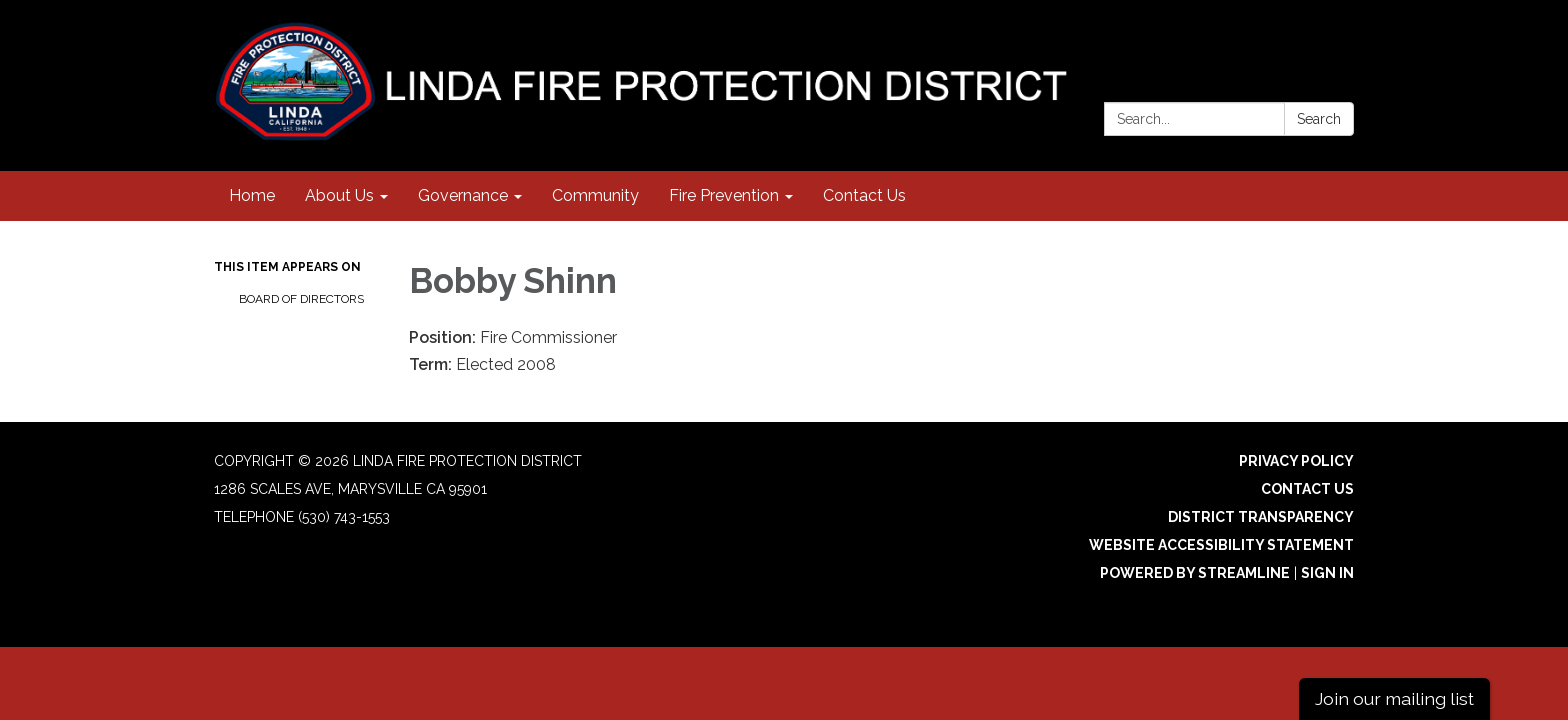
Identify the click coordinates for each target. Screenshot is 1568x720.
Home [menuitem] (252, 195)
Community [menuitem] (595, 195)
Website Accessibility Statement (1221, 545)
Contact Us (1307, 489)
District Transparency (1261, 517)
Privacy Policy (1296, 461)
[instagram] (1304, 39)
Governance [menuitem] (463, 195)
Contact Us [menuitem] (864, 195)
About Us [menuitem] (339, 195)
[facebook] (1341, 39)
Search (1319, 119)
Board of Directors (301, 299)
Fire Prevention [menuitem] (724, 195)
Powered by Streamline (1195, 573)
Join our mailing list (1394, 698)
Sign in (1327, 573)
